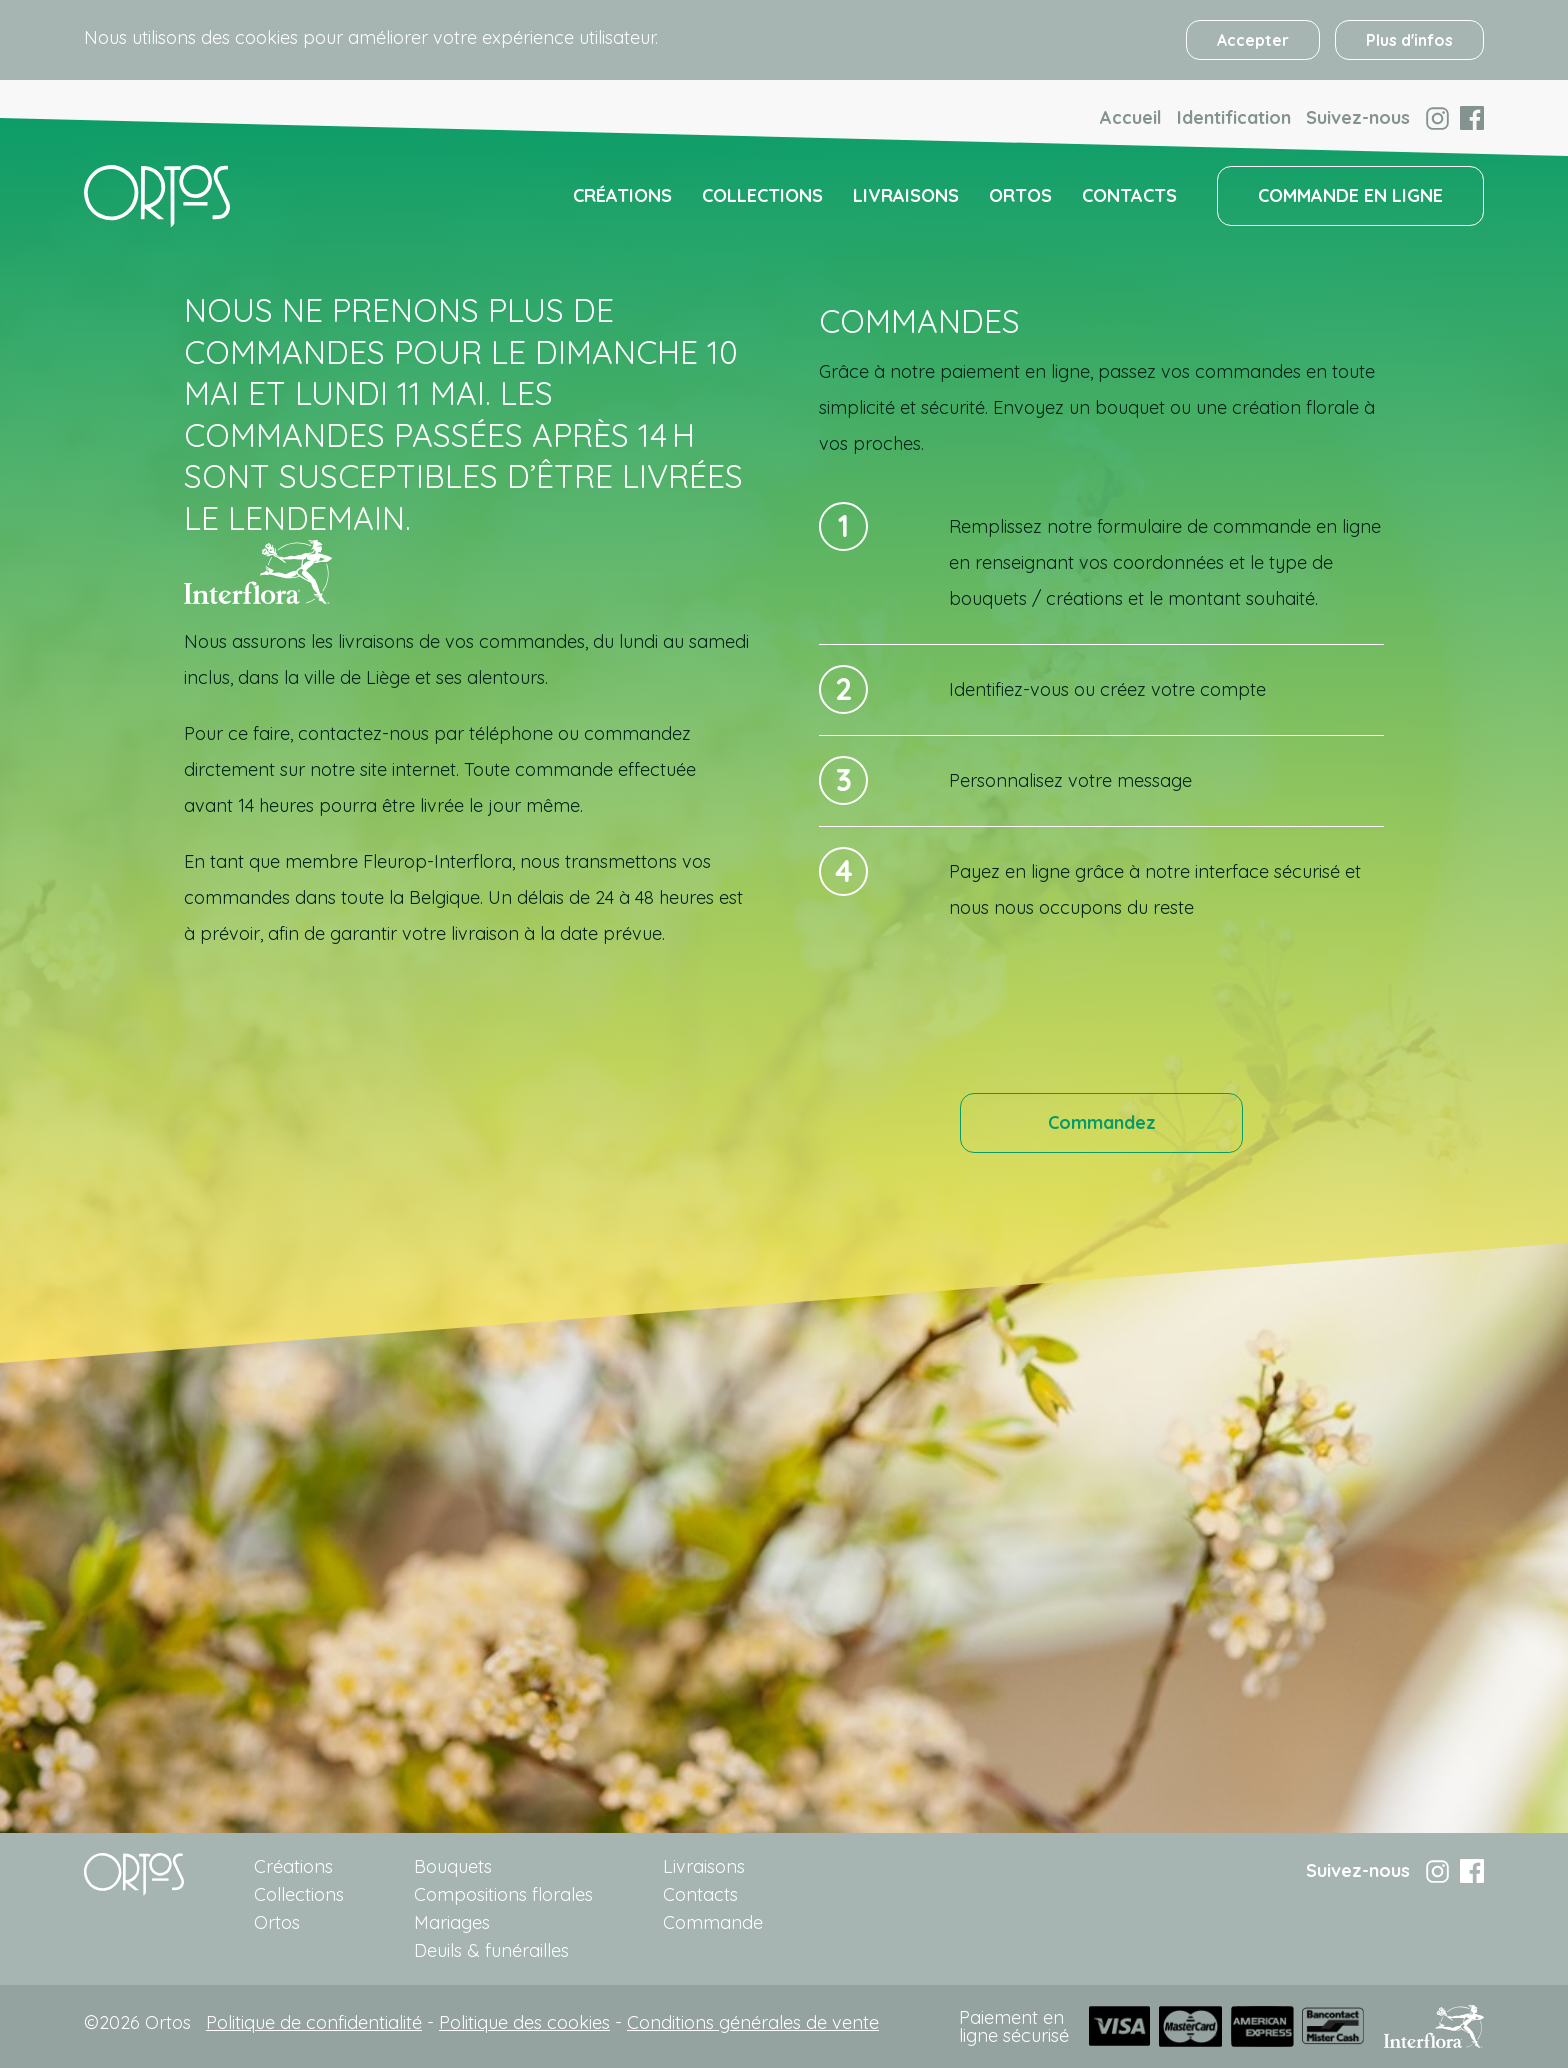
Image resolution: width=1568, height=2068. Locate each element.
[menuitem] (157, 196)
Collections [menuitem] (762, 195)
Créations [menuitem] (622, 195)
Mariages (452, 1922)
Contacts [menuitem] (1129, 195)
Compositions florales (503, 1894)
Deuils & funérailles (491, 1950)
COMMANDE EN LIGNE (1350, 195)
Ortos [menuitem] (1020, 195)
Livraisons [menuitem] (906, 195)
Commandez (1102, 1122)
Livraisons (704, 1866)
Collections (299, 1894)
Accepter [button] (1253, 40)
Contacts (700, 1894)
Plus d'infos (1409, 40)
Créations (293, 1866)
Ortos (277, 1922)
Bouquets (453, 1866)
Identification (1234, 117)
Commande (713, 1922)
